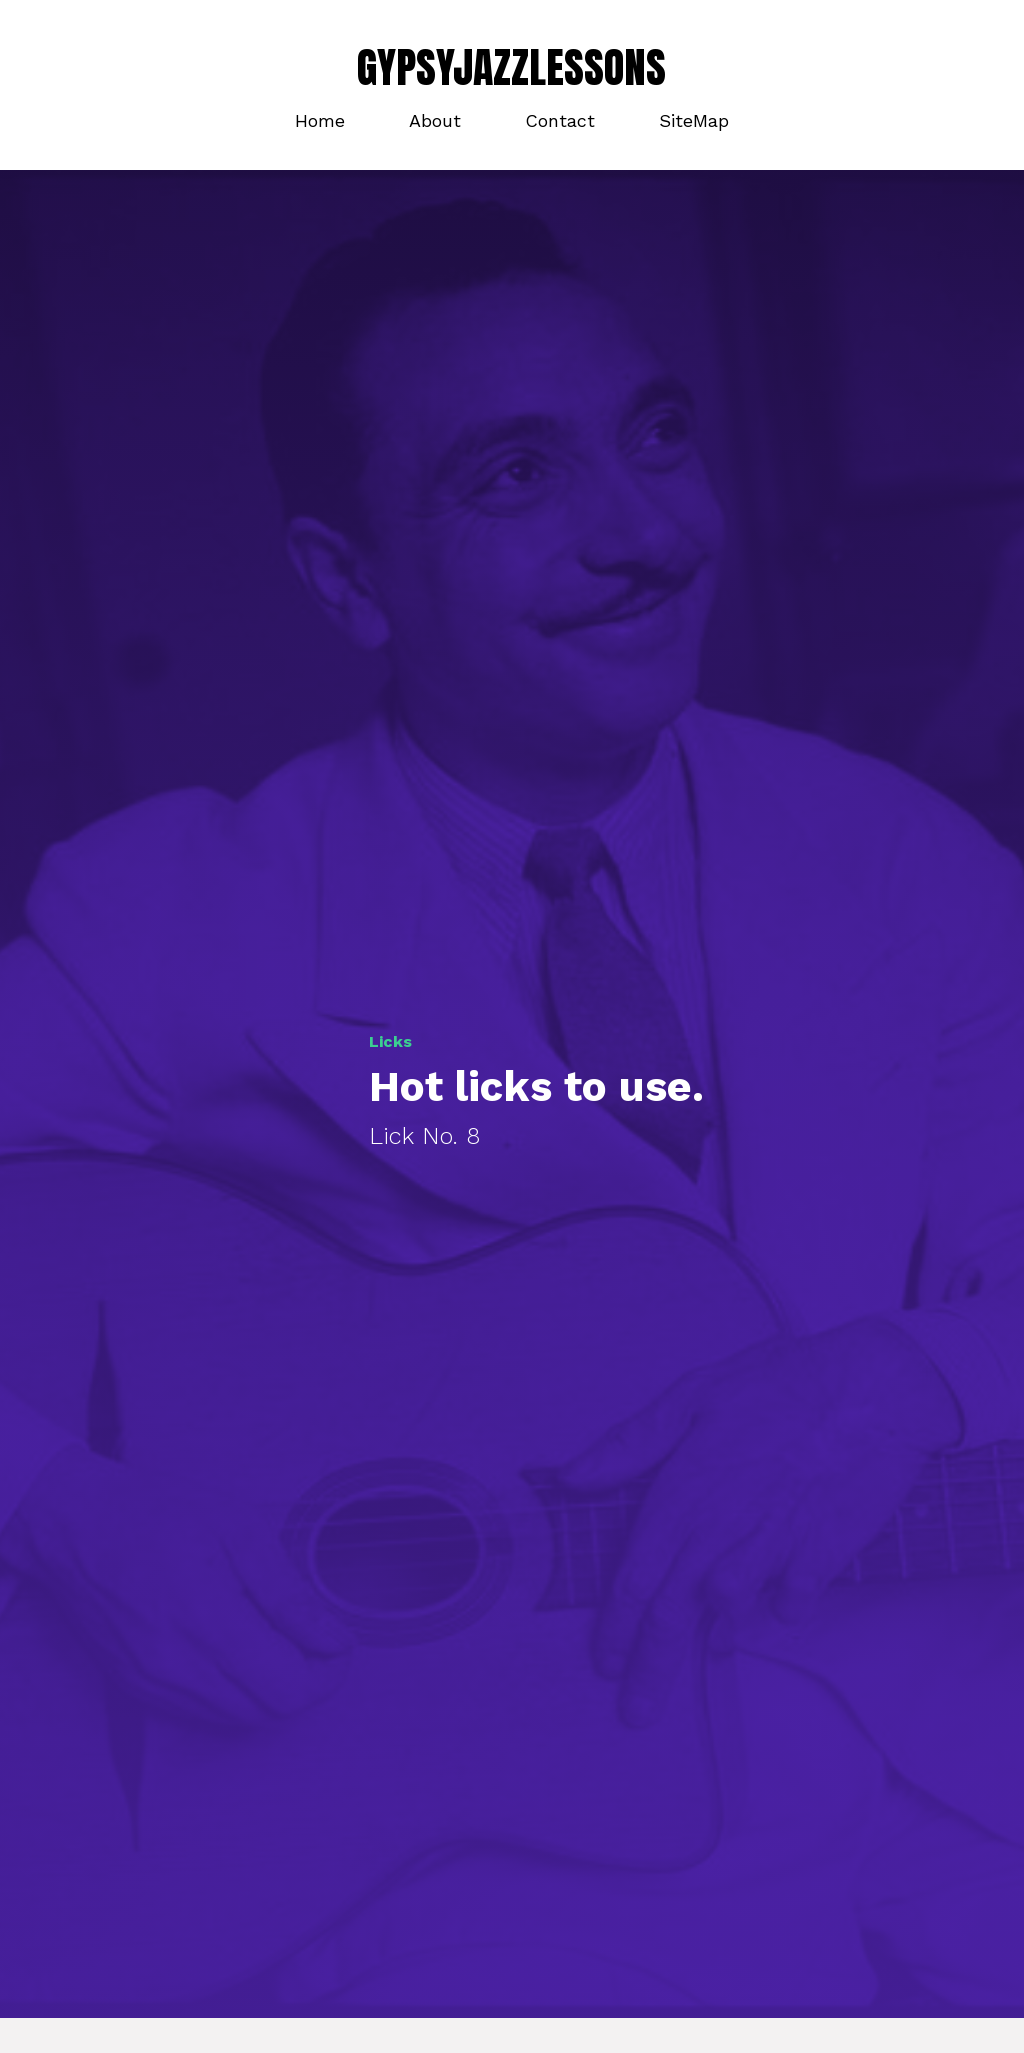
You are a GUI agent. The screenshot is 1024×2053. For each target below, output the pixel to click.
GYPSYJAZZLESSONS (511, 67)
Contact (560, 120)
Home (320, 120)
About (435, 120)
